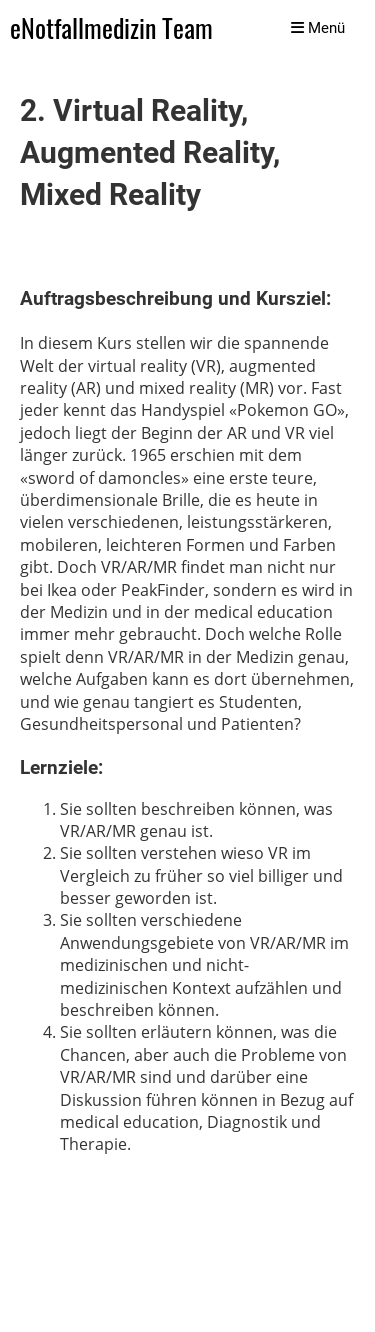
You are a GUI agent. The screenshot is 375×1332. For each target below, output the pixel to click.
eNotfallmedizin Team (111, 28)
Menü (318, 28)
